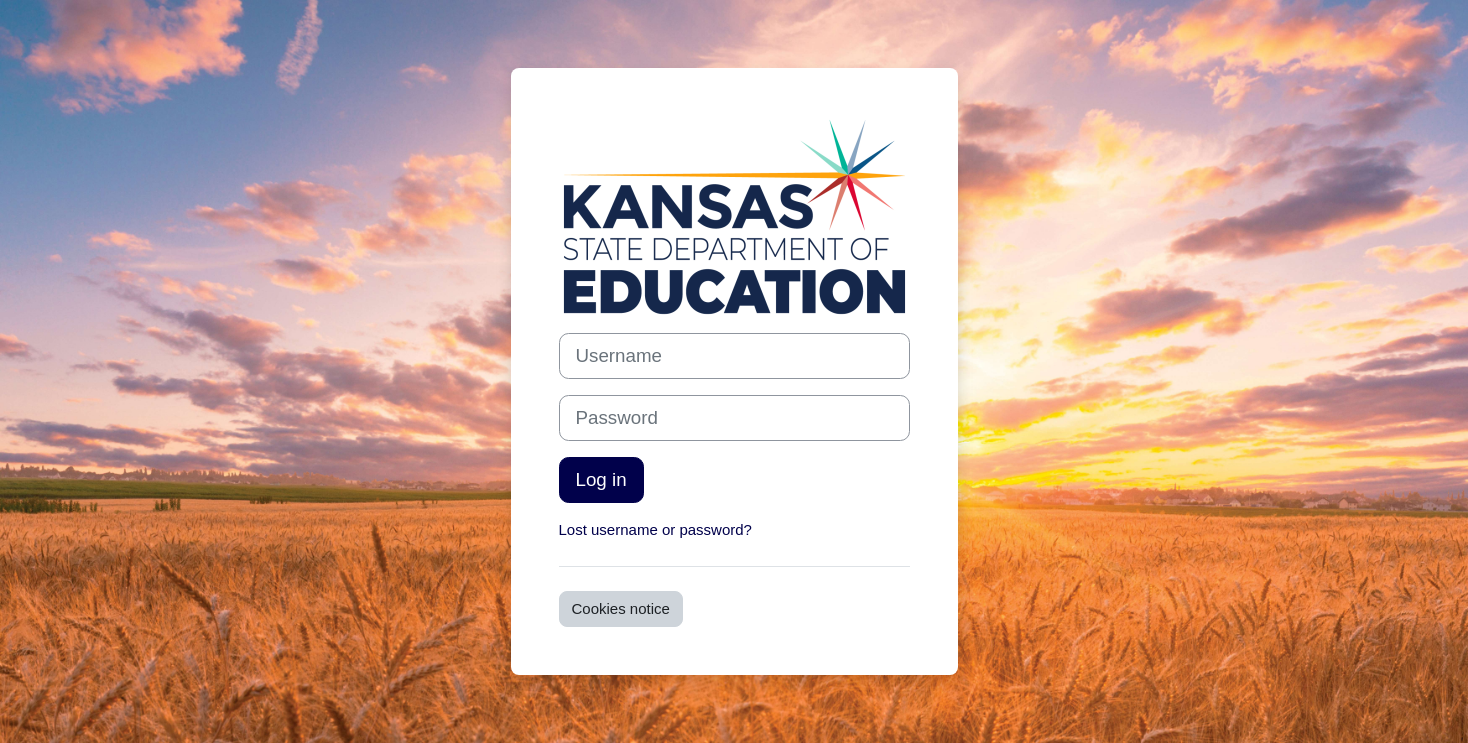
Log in (601, 479)
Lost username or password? (655, 529)
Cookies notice (621, 608)
